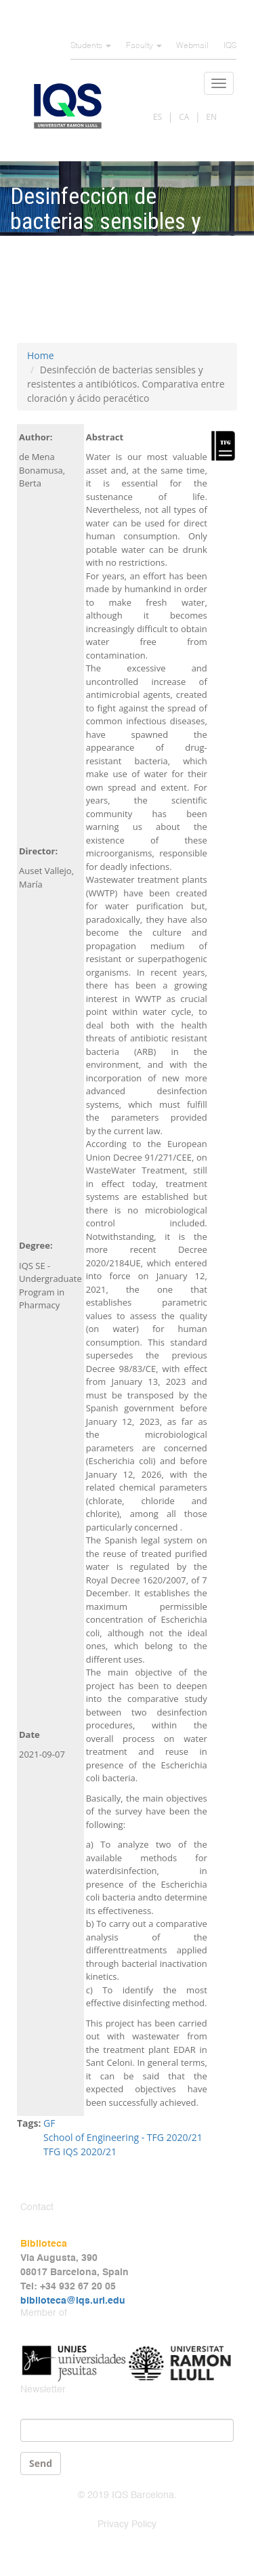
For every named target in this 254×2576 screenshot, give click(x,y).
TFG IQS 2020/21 (80, 2151)
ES (157, 117)
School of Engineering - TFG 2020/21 (123, 2137)
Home (40, 355)
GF (49, 2123)
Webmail (192, 46)
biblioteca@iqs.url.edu (72, 2301)
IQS (230, 46)
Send (40, 2463)
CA (184, 117)
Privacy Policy (127, 2524)
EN (211, 117)
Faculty (144, 46)
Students (90, 46)
